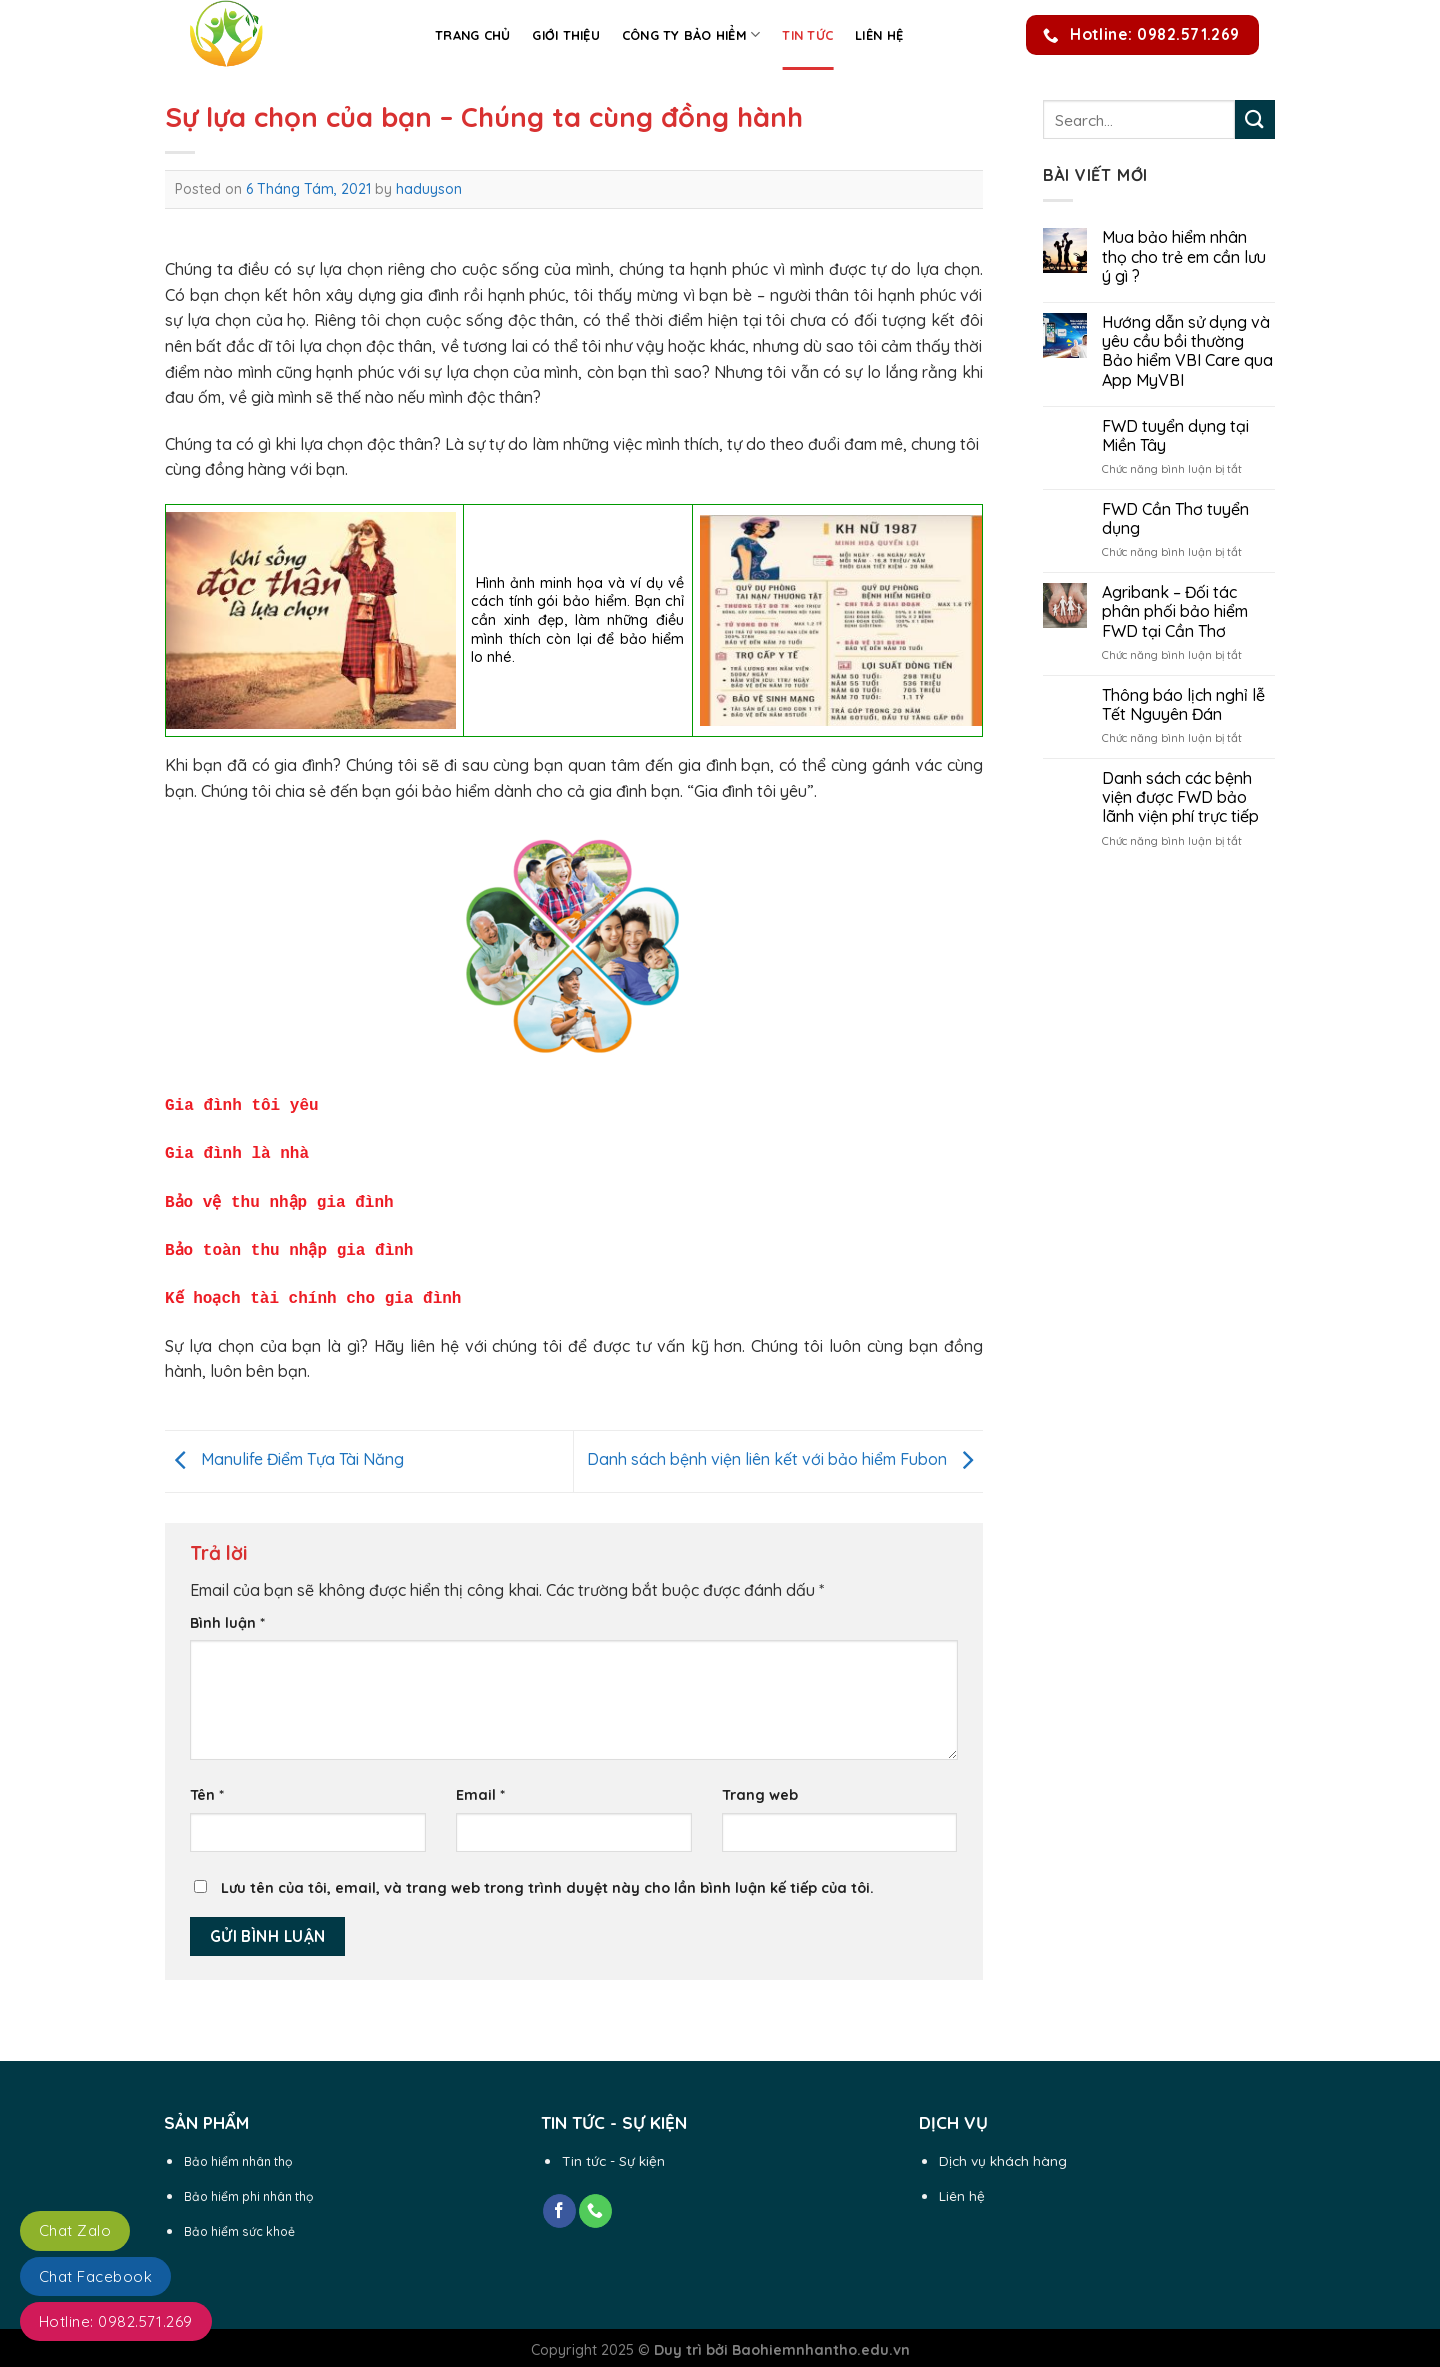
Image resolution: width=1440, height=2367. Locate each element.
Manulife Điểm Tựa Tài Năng (284, 1449)
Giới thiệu (566, 35)
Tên (207, 1785)
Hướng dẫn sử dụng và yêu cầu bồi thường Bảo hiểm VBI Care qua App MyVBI (1187, 351)
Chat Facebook (95, 2276)
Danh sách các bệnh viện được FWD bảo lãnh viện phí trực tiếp (1180, 797)
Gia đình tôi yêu (246, 1104)
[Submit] (1255, 119)
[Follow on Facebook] (559, 2201)
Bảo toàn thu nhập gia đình (290, 1243)
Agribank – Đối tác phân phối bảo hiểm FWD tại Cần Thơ (1175, 611)
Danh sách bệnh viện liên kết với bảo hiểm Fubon (785, 1449)
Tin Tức (807, 35)
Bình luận (227, 1613)
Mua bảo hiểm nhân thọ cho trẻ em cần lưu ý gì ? (1184, 256)
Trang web (760, 1785)
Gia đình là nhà (237, 1150)
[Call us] (595, 2201)
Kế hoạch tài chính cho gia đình (314, 1289)
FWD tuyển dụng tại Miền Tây (1175, 436)
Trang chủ (472, 35)
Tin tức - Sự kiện (613, 2150)
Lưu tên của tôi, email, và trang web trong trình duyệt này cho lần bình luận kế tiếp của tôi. (547, 1878)
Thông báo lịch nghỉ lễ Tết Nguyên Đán (1183, 705)
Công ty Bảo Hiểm (691, 34)
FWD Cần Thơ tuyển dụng (1175, 519)
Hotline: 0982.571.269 (116, 2321)
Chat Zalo (75, 2230)
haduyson (429, 189)
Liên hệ (879, 35)
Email (480, 1785)
